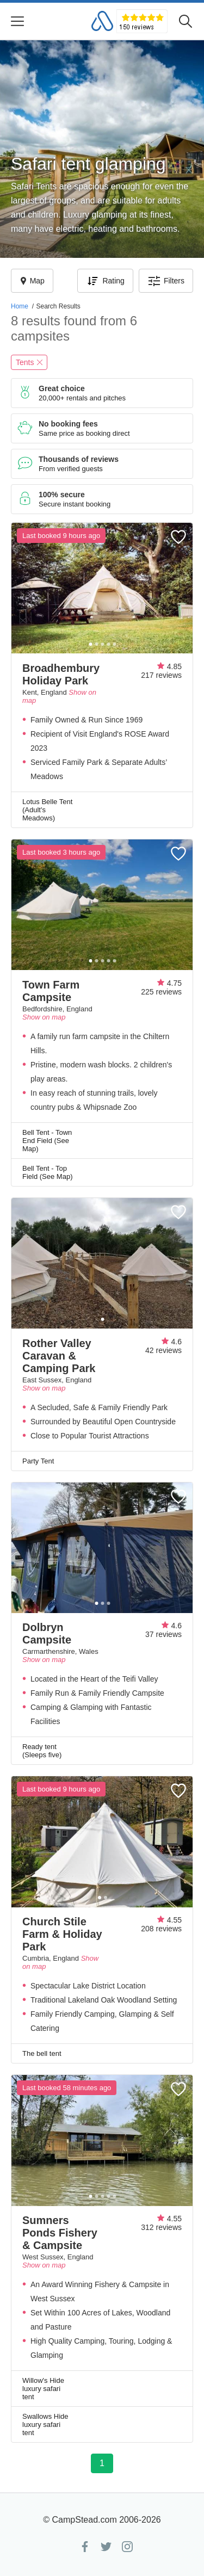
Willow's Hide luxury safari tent (43, 2388)
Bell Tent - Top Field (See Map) (47, 1172)
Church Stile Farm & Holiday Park (62, 1934)
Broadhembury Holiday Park (61, 674)
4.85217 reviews (161, 670)
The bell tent (41, 2053)
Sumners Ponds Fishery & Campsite (59, 2232)
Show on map (44, 1017)
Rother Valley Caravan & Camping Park (58, 1355)
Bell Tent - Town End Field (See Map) (47, 1140)
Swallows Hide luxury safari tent (45, 2424)
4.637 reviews (163, 1630)
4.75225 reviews (161, 987)
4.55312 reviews (161, 2223)
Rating (105, 281)
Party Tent (38, 1461)
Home (19, 306)
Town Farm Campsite (50, 991)
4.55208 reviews (161, 1924)
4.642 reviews (163, 1346)
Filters (165, 281)
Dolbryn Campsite (46, 1633)
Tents (29, 362)
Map (32, 281)
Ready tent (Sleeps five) (41, 1751)
